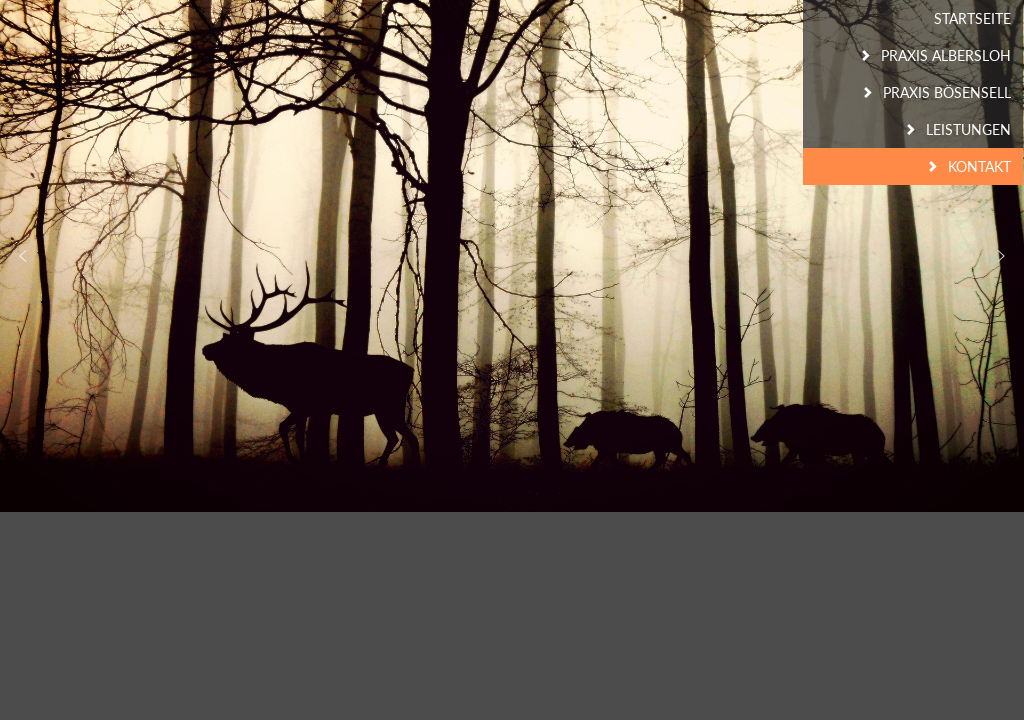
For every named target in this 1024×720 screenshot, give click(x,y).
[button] (1001, 256)
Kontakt (979, 166)
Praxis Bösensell (947, 92)
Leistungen (968, 129)
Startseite (972, 18)
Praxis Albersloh (946, 55)
